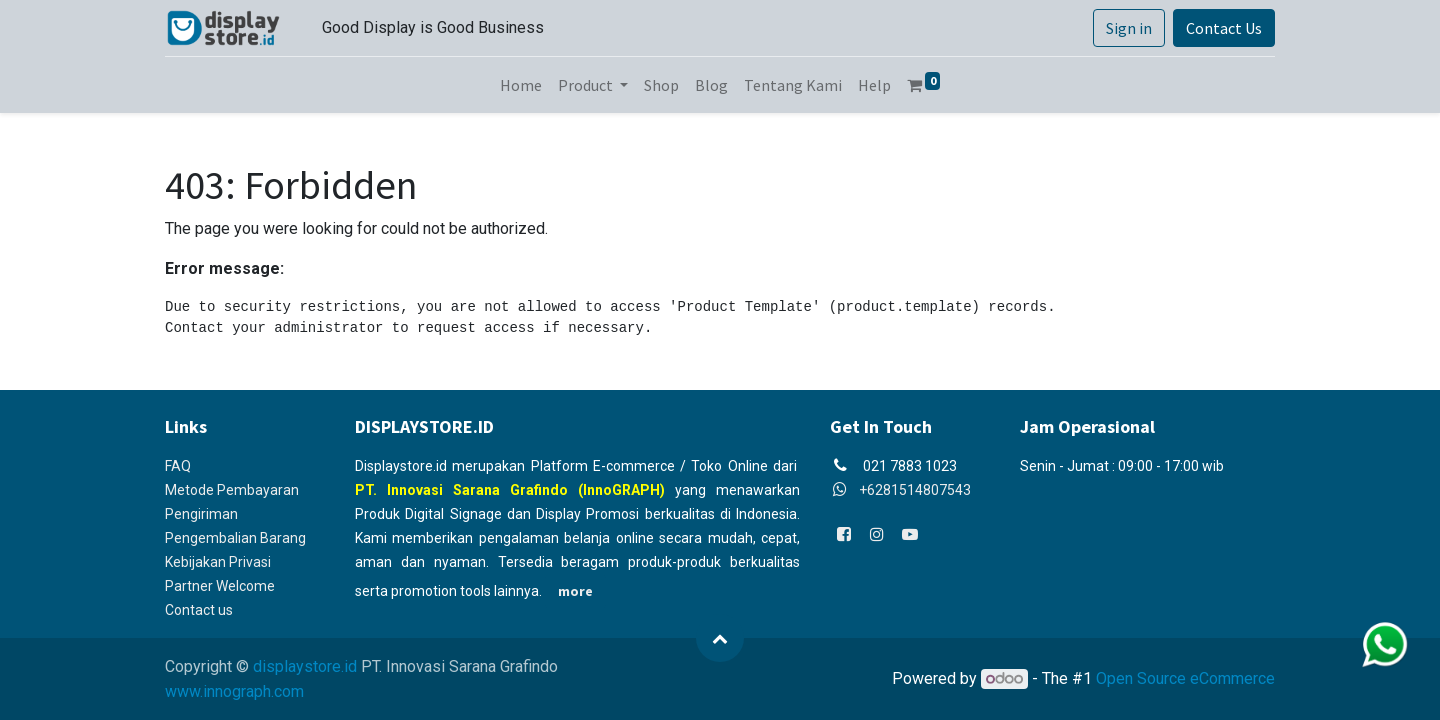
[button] (720, 638)
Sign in (1129, 28)
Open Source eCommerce (1185, 678)
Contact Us (1224, 28)
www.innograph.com (234, 691)
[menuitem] (521, 85)
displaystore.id (305, 666)
